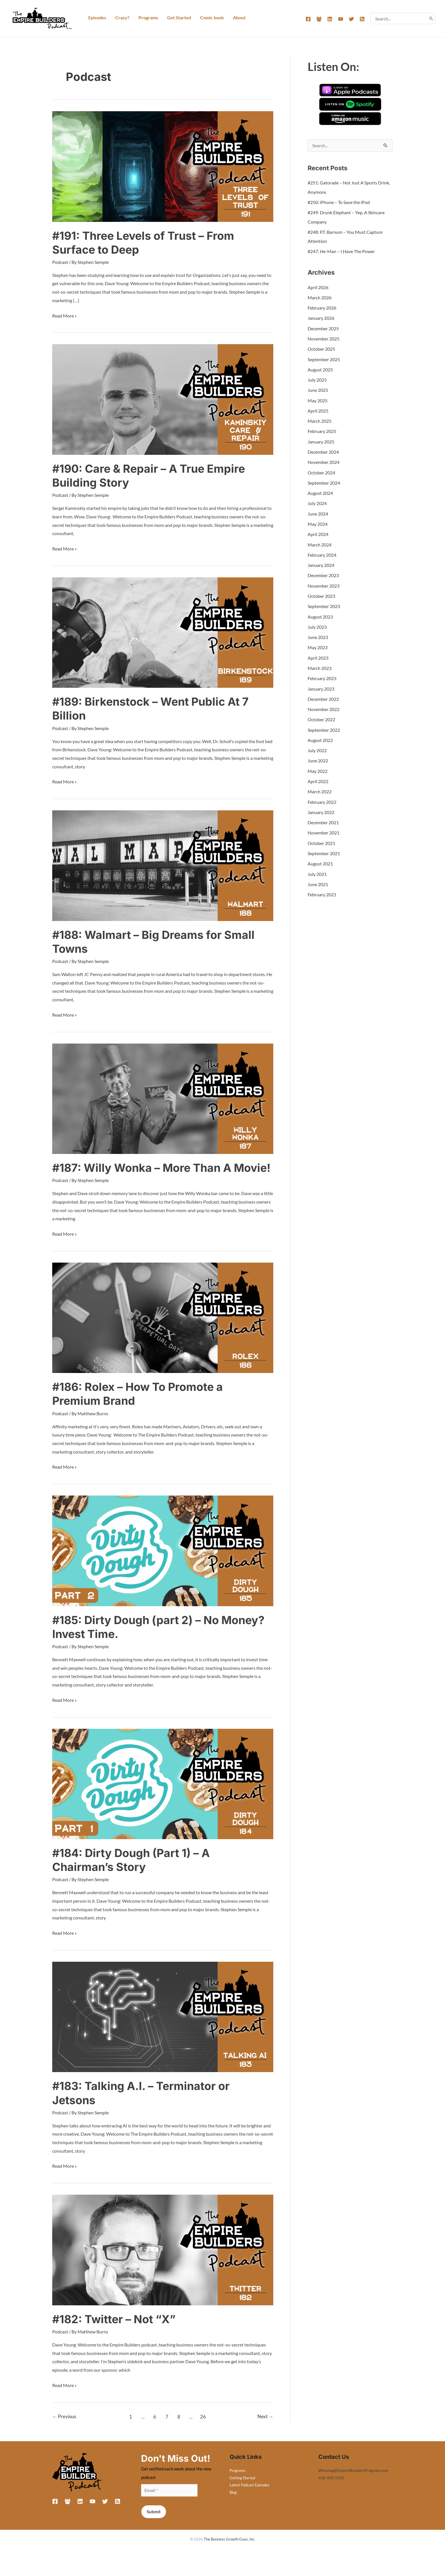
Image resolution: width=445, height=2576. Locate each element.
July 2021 (317, 869)
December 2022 (323, 695)
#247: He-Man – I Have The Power (341, 251)
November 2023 (323, 583)
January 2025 (321, 440)
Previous (64, 2428)
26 (203, 2428)
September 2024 (324, 480)
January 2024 (321, 562)
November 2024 (323, 460)
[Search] (431, 18)
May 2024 (318, 521)
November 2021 (323, 828)
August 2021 (320, 858)
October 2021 (321, 838)
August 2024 (320, 491)
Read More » (64, 314)
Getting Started (243, 2489)
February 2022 (322, 797)
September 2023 (324, 603)
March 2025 (319, 419)
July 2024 (317, 501)
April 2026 (318, 286)
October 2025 (321, 348)
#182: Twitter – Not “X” (115, 2331)
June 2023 (318, 634)
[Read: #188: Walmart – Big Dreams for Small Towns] (162, 864)
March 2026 (319, 297)
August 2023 (320, 613)
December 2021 (323, 818)
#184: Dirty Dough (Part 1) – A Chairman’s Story (132, 1872)
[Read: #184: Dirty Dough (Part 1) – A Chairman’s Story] (162, 1795)
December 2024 (323, 450)
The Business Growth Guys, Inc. (229, 2551)
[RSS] (362, 19)
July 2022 (317, 746)
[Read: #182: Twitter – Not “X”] (162, 2261)
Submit (154, 2523)
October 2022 (321, 715)
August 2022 (320, 736)
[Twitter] (351, 19)
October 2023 (321, 593)
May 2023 (318, 644)
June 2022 (318, 756)
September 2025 (324, 358)
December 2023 (323, 572)
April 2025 (318, 409)
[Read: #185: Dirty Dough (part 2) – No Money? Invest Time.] (162, 1562)
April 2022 (318, 777)
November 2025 (323, 337)
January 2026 (321, 317)
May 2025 (318, 399)
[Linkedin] (329, 19)
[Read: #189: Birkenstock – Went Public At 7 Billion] (162, 631)
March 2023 (319, 664)
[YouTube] (340, 19)
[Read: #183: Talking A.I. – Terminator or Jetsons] (162, 2028)
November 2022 (323, 705)
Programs (238, 2482)
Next (265, 2428)
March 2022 (319, 787)
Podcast (60, 262)
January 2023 (321, 685)
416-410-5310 (331, 2489)
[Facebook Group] (319, 19)
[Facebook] (308, 19)
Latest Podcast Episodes (251, 2496)
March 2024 (319, 542)
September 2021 (324, 848)
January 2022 (321, 807)
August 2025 (320, 368)
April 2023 (318, 654)
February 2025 (322, 429)
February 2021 (322, 889)
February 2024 (322, 552)
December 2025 (323, 327)
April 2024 (318, 532)
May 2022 (318, 766)
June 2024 (318, 511)
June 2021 (318, 879)
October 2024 (321, 470)
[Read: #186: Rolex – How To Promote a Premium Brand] (162, 1330)
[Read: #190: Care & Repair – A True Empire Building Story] (162, 398)
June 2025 (318, 389)
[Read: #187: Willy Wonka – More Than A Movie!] (162, 1097)
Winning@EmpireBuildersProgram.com (353, 2482)
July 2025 (317, 378)
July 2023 (317, 623)
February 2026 (322, 307)
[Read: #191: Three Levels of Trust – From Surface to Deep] (162, 166)
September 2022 (324, 726)
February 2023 (322, 675)
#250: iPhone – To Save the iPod (339, 202)
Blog (234, 2504)
